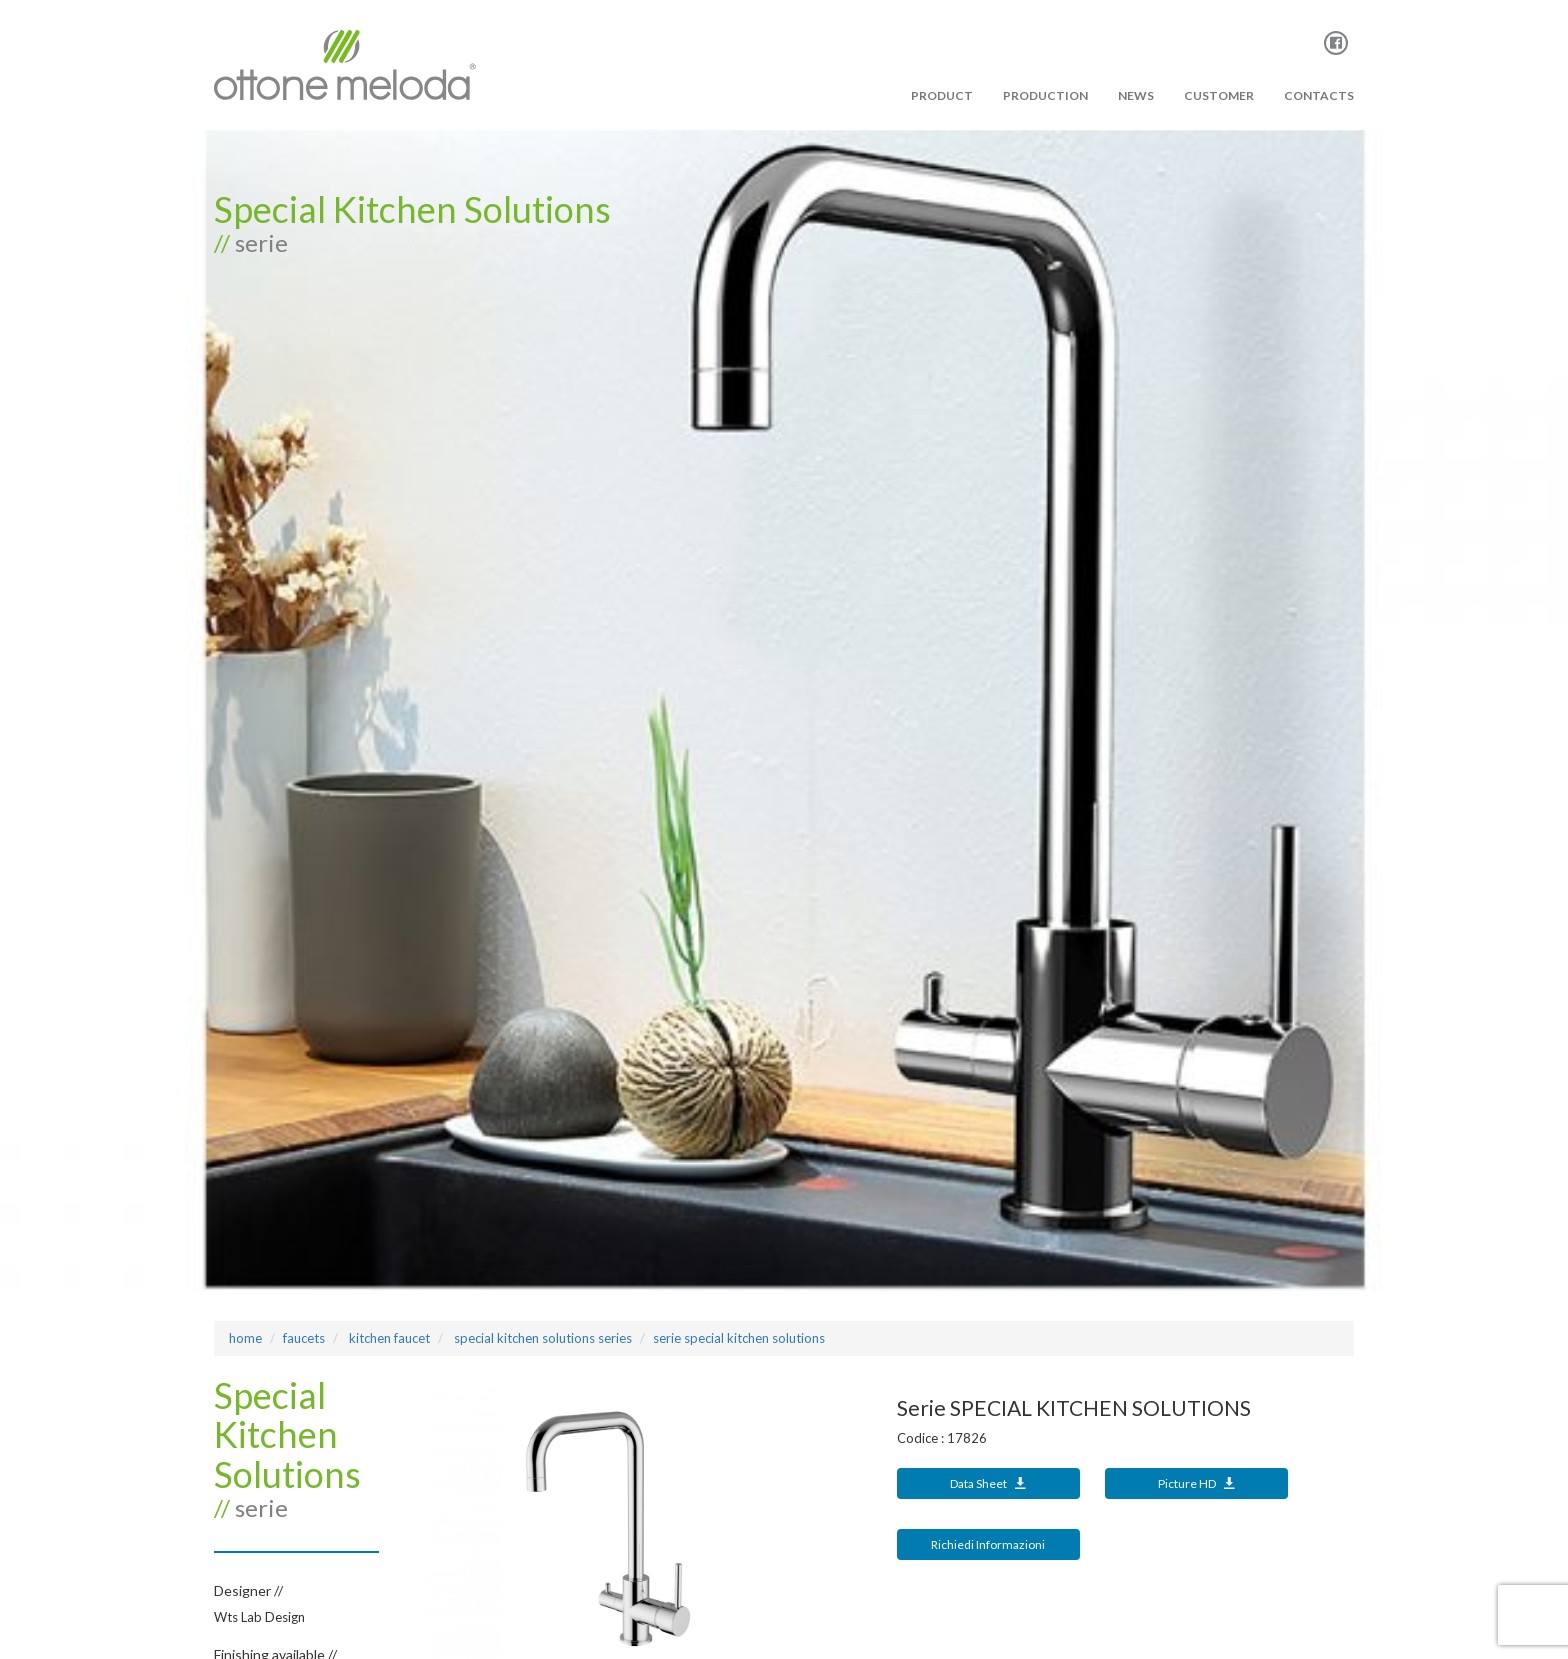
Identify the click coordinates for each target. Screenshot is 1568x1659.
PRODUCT (942, 95)
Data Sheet (988, 1483)
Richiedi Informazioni (988, 1544)
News (1136, 95)
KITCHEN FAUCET (388, 1338)
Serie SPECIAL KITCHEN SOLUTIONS (739, 1338)
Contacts (1319, 95)
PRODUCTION (1045, 95)
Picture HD (1196, 1483)
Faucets (304, 1338)
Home (245, 1338)
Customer (1219, 95)
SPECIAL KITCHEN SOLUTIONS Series (541, 1338)
